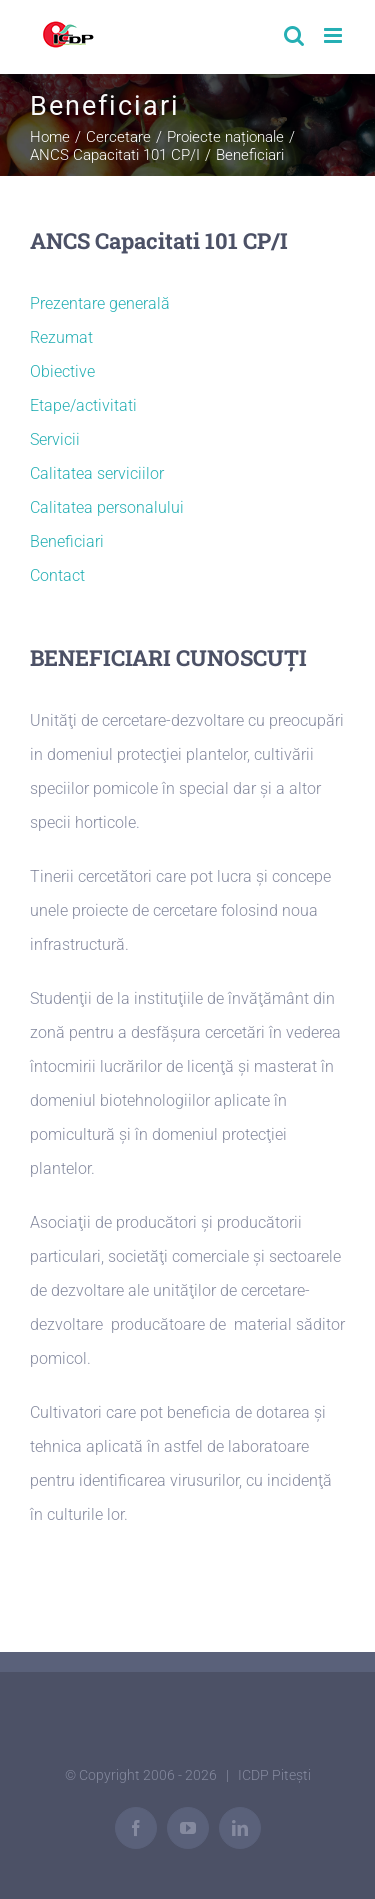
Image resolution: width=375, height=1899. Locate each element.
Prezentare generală (100, 303)
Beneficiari (67, 541)
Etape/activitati (83, 405)
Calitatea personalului (107, 507)
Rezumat (61, 337)
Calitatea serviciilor (97, 473)
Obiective (62, 371)
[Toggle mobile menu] (334, 35)
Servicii (55, 439)
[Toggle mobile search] (294, 35)
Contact (57, 575)
